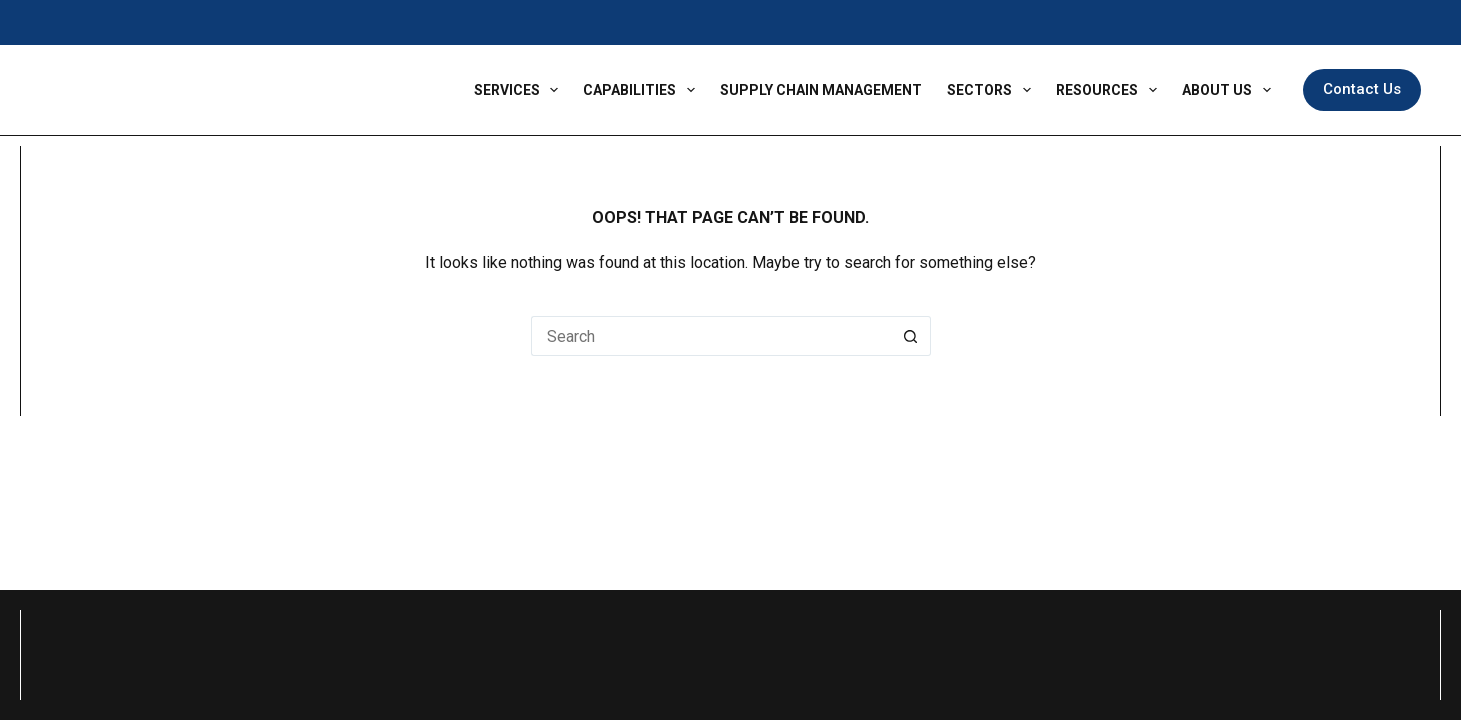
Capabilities (643, 90)
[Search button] (911, 336)
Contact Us (1362, 89)
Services (520, 90)
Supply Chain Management (821, 90)
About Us (1230, 90)
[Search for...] (711, 336)
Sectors (993, 90)
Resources (1110, 90)
